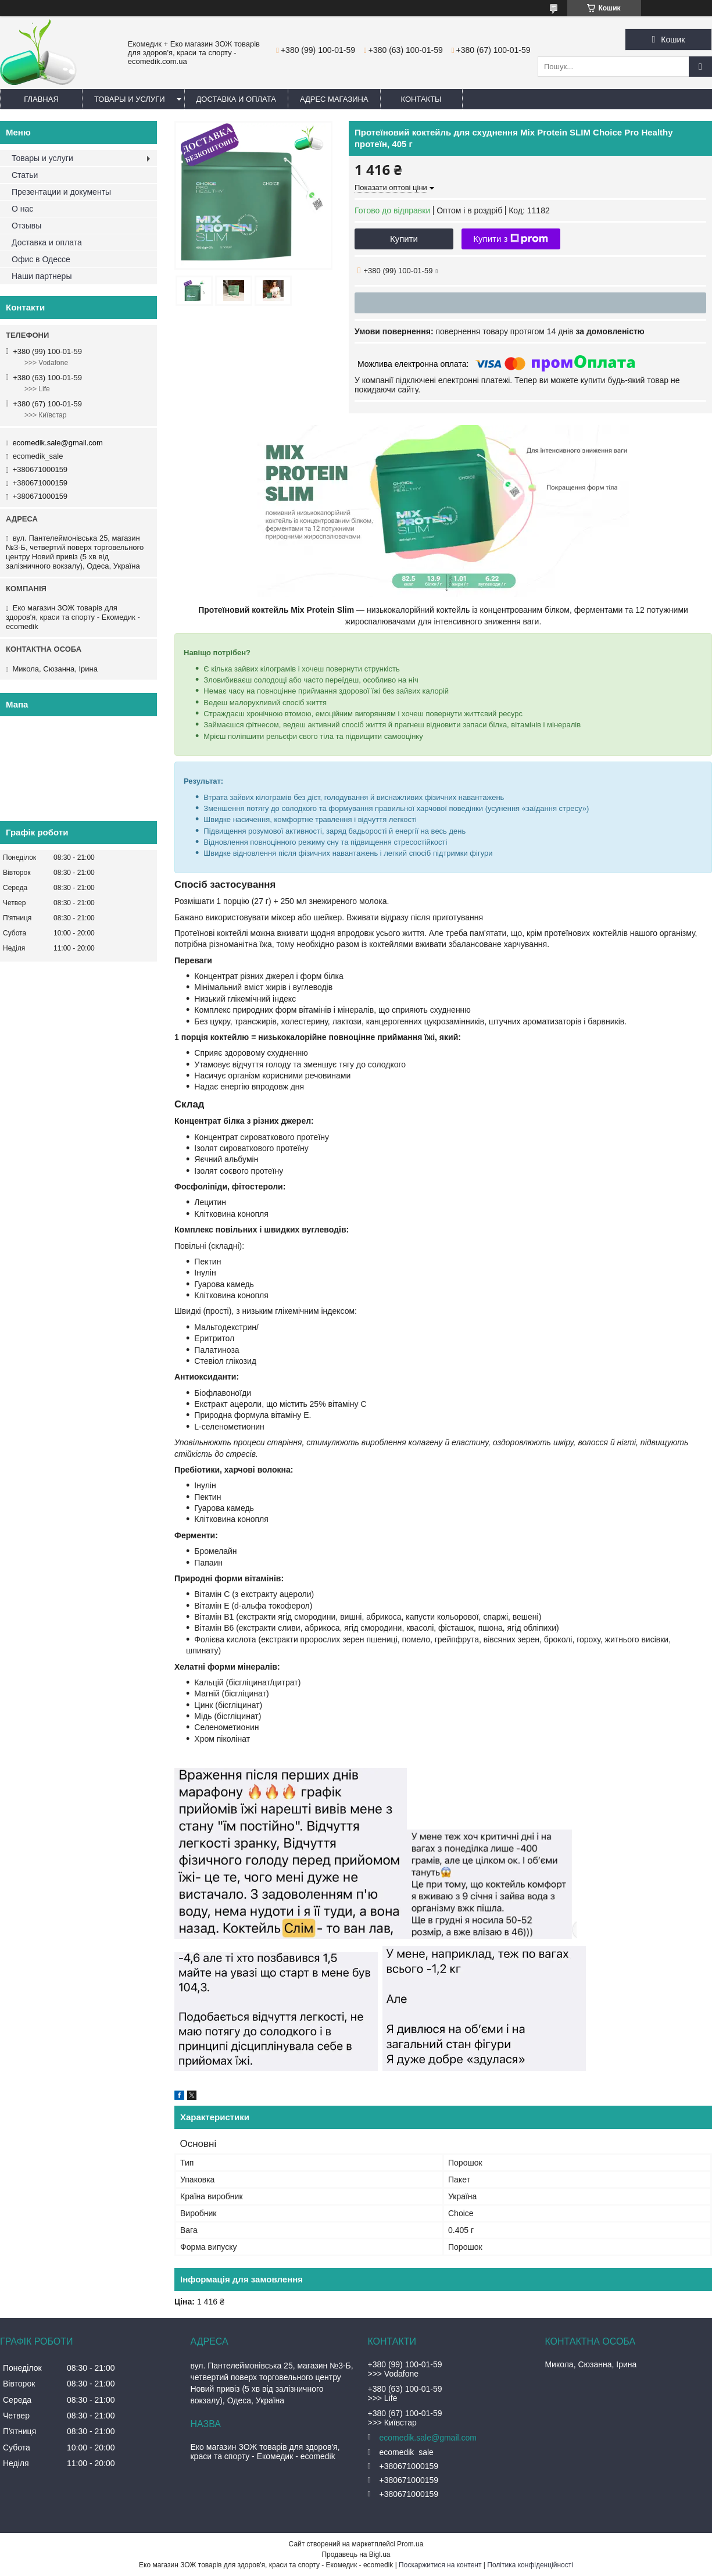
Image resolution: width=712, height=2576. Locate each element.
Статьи (25, 175)
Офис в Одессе (41, 259)
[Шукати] (700, 66)
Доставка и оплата (236, 99)
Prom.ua (410, 2544)
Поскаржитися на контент (440, 2565)
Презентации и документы (61, 191)
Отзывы (26, 225)
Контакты (421, 99)
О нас (22, 208)
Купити (404, 239)
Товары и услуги (129, 99)
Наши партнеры (41, 276)
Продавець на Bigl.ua (355, 2554)
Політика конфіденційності (530, 2565)
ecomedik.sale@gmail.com (57, 442)
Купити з (510, 239)
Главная (41, 99)
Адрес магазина (334, 99)
